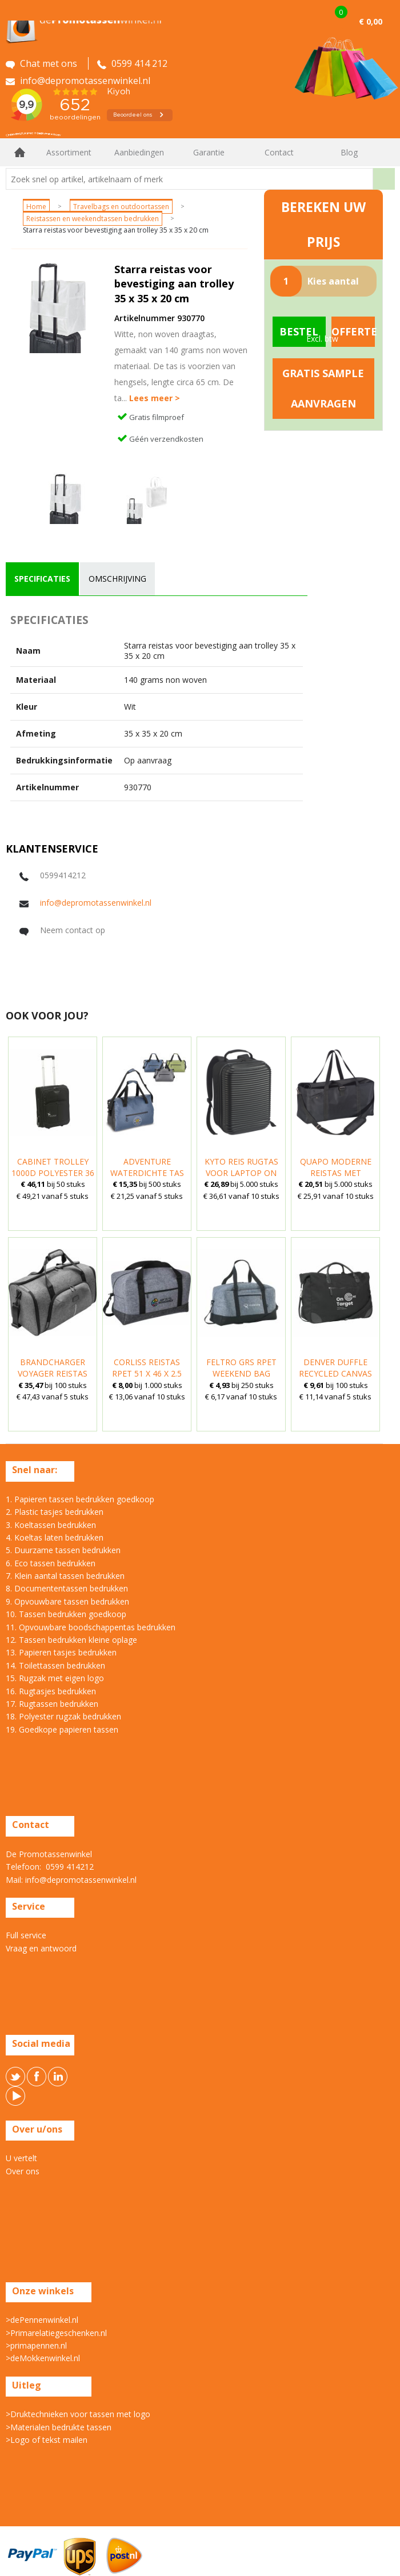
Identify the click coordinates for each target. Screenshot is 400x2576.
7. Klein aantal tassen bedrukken (65, 1575)
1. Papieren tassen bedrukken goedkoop (80, 1499)
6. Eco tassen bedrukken (50, 1563)
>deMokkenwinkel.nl (43, 2358)
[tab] (42, 578)
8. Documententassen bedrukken (67, 1588)
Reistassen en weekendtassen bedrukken (92, 218)
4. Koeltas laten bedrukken (54, 1537)
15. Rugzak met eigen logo (55, 1678)
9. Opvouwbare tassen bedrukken (67, 1601)
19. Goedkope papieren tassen (62, 1729)
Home (20, 152)
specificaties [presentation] (42, 578)
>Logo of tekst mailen (46, 2439)
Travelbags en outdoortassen (121, 206)
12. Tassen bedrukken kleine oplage (71, 1639)
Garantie (209, 152)
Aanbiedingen (139, 152)
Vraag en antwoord (41, 1948)
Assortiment (68, 152)
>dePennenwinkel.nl (42, 2319)
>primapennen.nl (36, 2345)
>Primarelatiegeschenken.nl (56, 2332)
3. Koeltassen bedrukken (51, 1524)
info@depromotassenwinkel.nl (95, 902)
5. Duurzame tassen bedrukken (63, 1550)
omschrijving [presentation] (117, 578)
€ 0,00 (370, 21)
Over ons (22, 2171)
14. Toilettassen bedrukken (55, 1665)
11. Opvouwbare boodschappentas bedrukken (90, 1627)
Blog (349, 152)
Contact (279, 152)
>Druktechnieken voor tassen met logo (78, 2414)
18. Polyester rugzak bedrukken (63, 1716)
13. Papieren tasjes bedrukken (61, 1652)
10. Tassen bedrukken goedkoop (66, 1614)
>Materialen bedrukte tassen (58, 2427)
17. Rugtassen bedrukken (52, 1703)
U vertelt (21, 2158)
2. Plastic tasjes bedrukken (54, 1511)
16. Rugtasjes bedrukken (51, 1691)
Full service (26, 1935)
